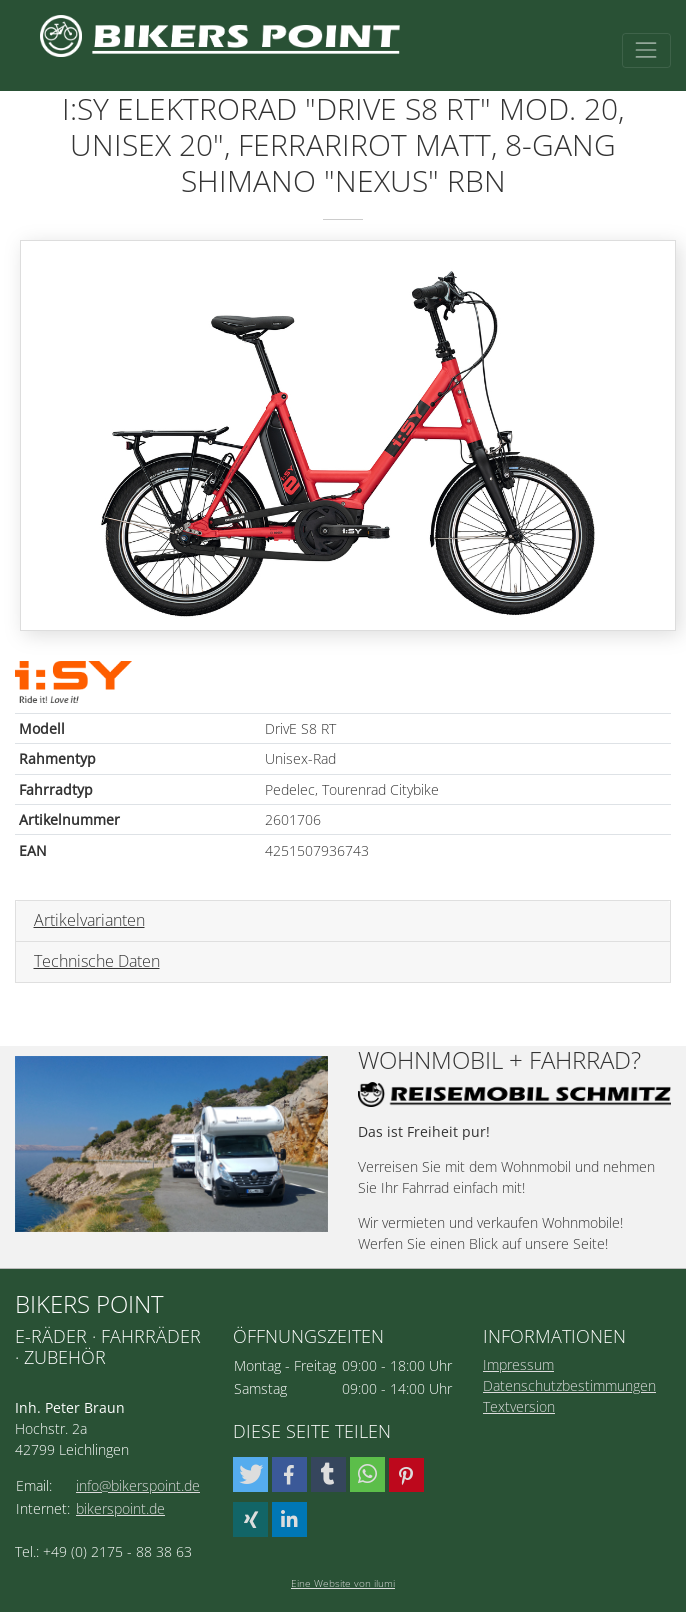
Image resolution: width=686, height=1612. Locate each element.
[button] (250, 1474)
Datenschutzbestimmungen (569, 1385)
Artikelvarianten (89, 920)
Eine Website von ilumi (343, 1583)
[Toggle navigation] (646, 50)
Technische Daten (97, 961)
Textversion (519, 1406)
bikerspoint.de (120, 1508)
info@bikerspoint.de (138, 1485)
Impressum (518, 1364)
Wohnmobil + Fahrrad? (499, 1060)
